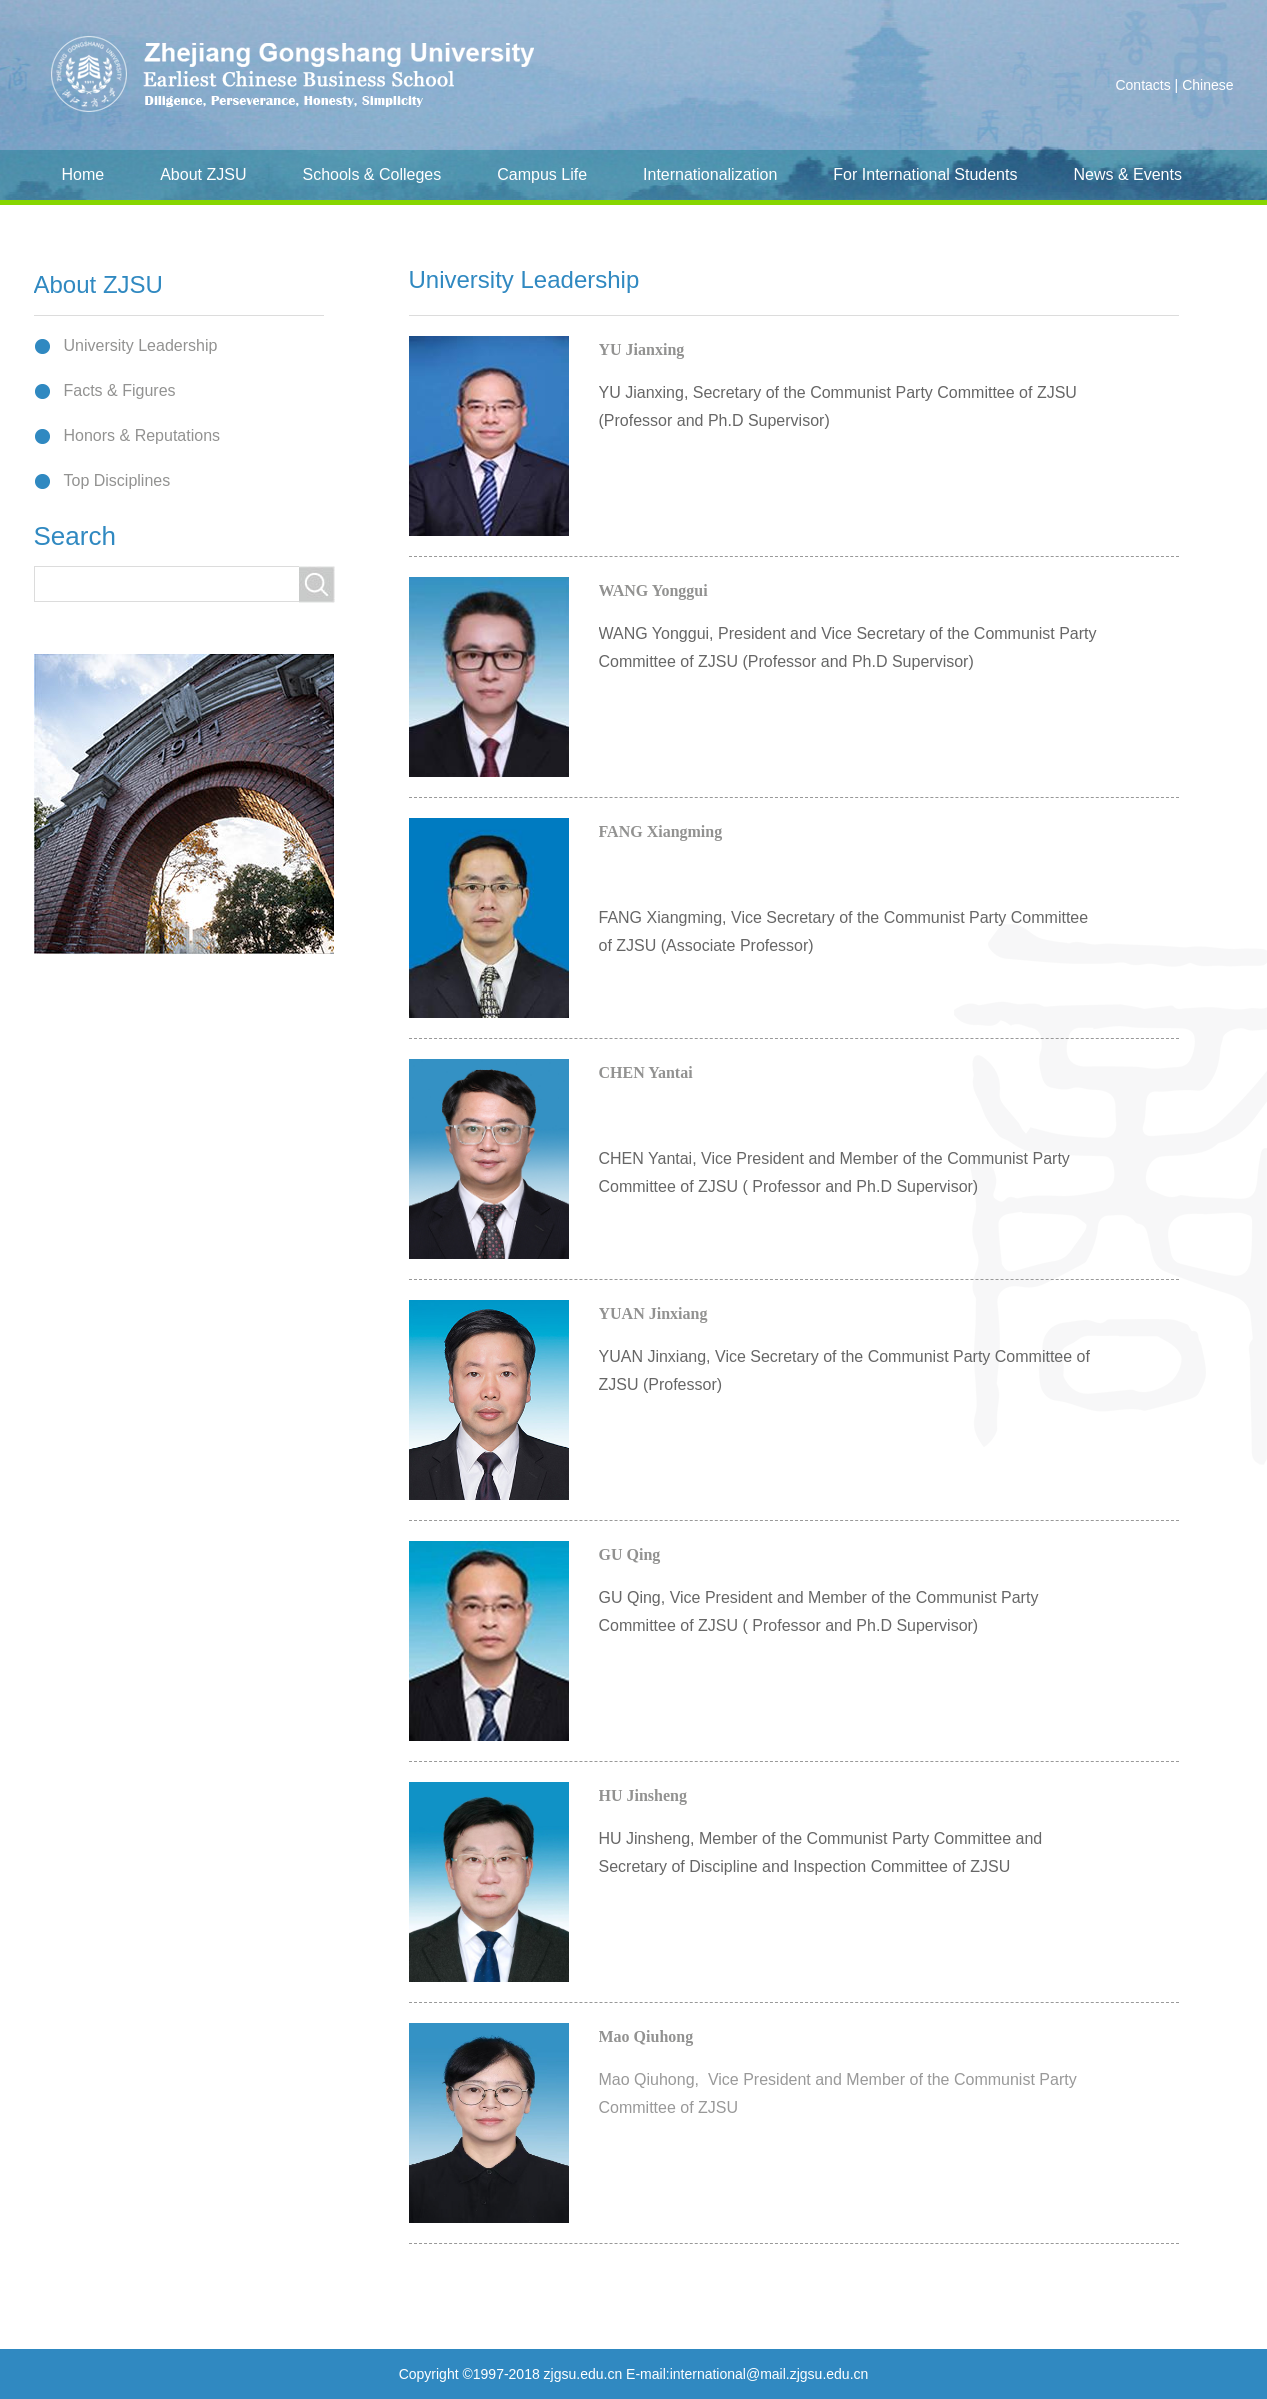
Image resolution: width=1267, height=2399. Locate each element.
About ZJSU (203, 174)
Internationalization (710, 174)
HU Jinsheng (643, 1795)
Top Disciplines (117, 480)
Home (83, 174)
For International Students (925, 174)
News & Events (1127, 174)
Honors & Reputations (142, 435)
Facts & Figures (120, 390)
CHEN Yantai (646, 1072)
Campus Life (542, 174)
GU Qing (630, 1554)
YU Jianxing (642, 349)
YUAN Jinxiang (653, 1313)
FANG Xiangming (661, 831)
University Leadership (141, 345)
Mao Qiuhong (646, 2036)
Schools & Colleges (371, 174)
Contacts (1142, 85)
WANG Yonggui (653, 590)
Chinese (1207, 85)
